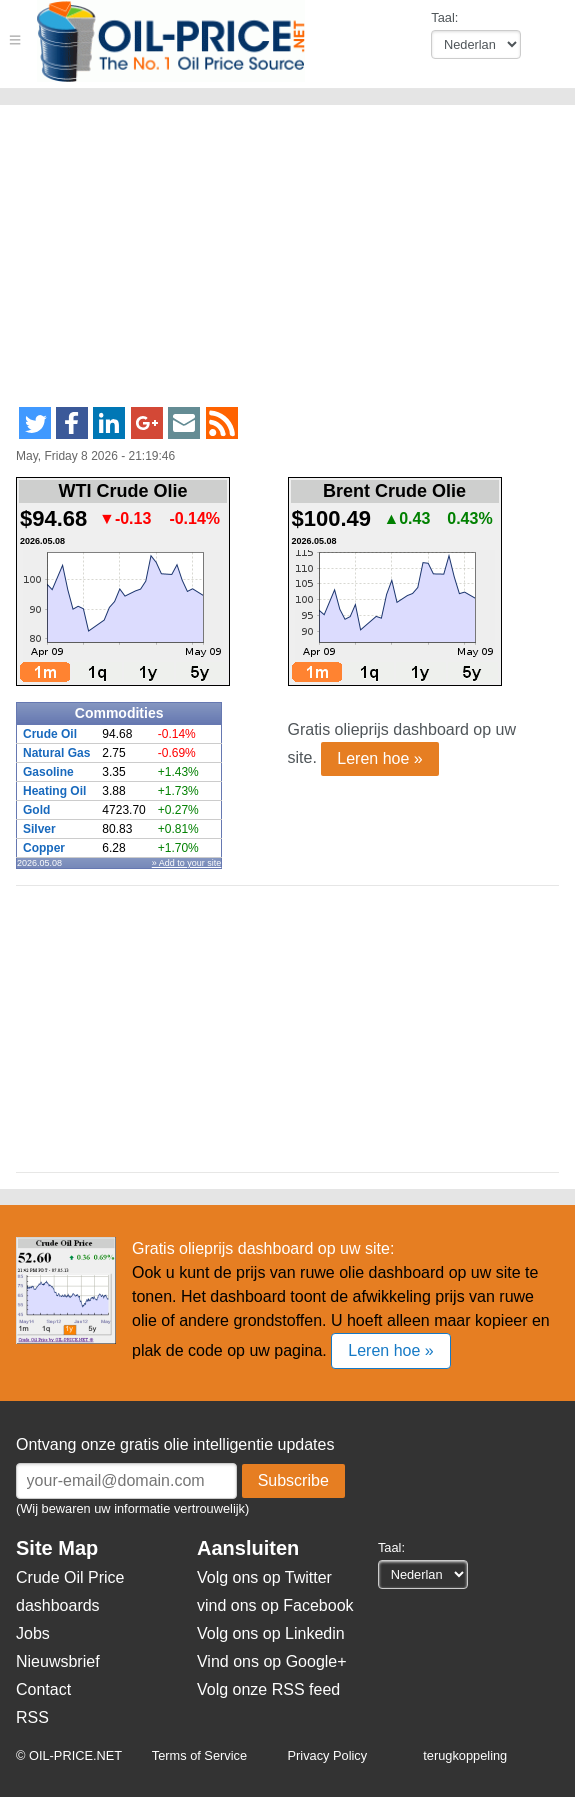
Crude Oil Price (70, 1577)
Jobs (33, 1633)
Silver (39, 829)
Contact (43, 1689)
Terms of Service (199, 1755)
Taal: (444, 17)
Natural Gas (56, 753)
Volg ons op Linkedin (271, 1633)
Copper (44, 848)
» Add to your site (187, 863)
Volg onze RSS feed (268, 1689)
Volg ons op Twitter (264, 1577)
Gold (36, 810)
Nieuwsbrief (58, 1661)
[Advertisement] (253, 264)
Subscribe (293, 1480)
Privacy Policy (328, 1755)
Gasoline (48, 772)
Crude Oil (50, 734)
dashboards (58, 1605)
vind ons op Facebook (275, 1605)
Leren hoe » (379, 758)
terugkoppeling (465, 1755)
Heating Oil (54, 791)
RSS (32, 1717)
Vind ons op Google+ (272, 1661)
